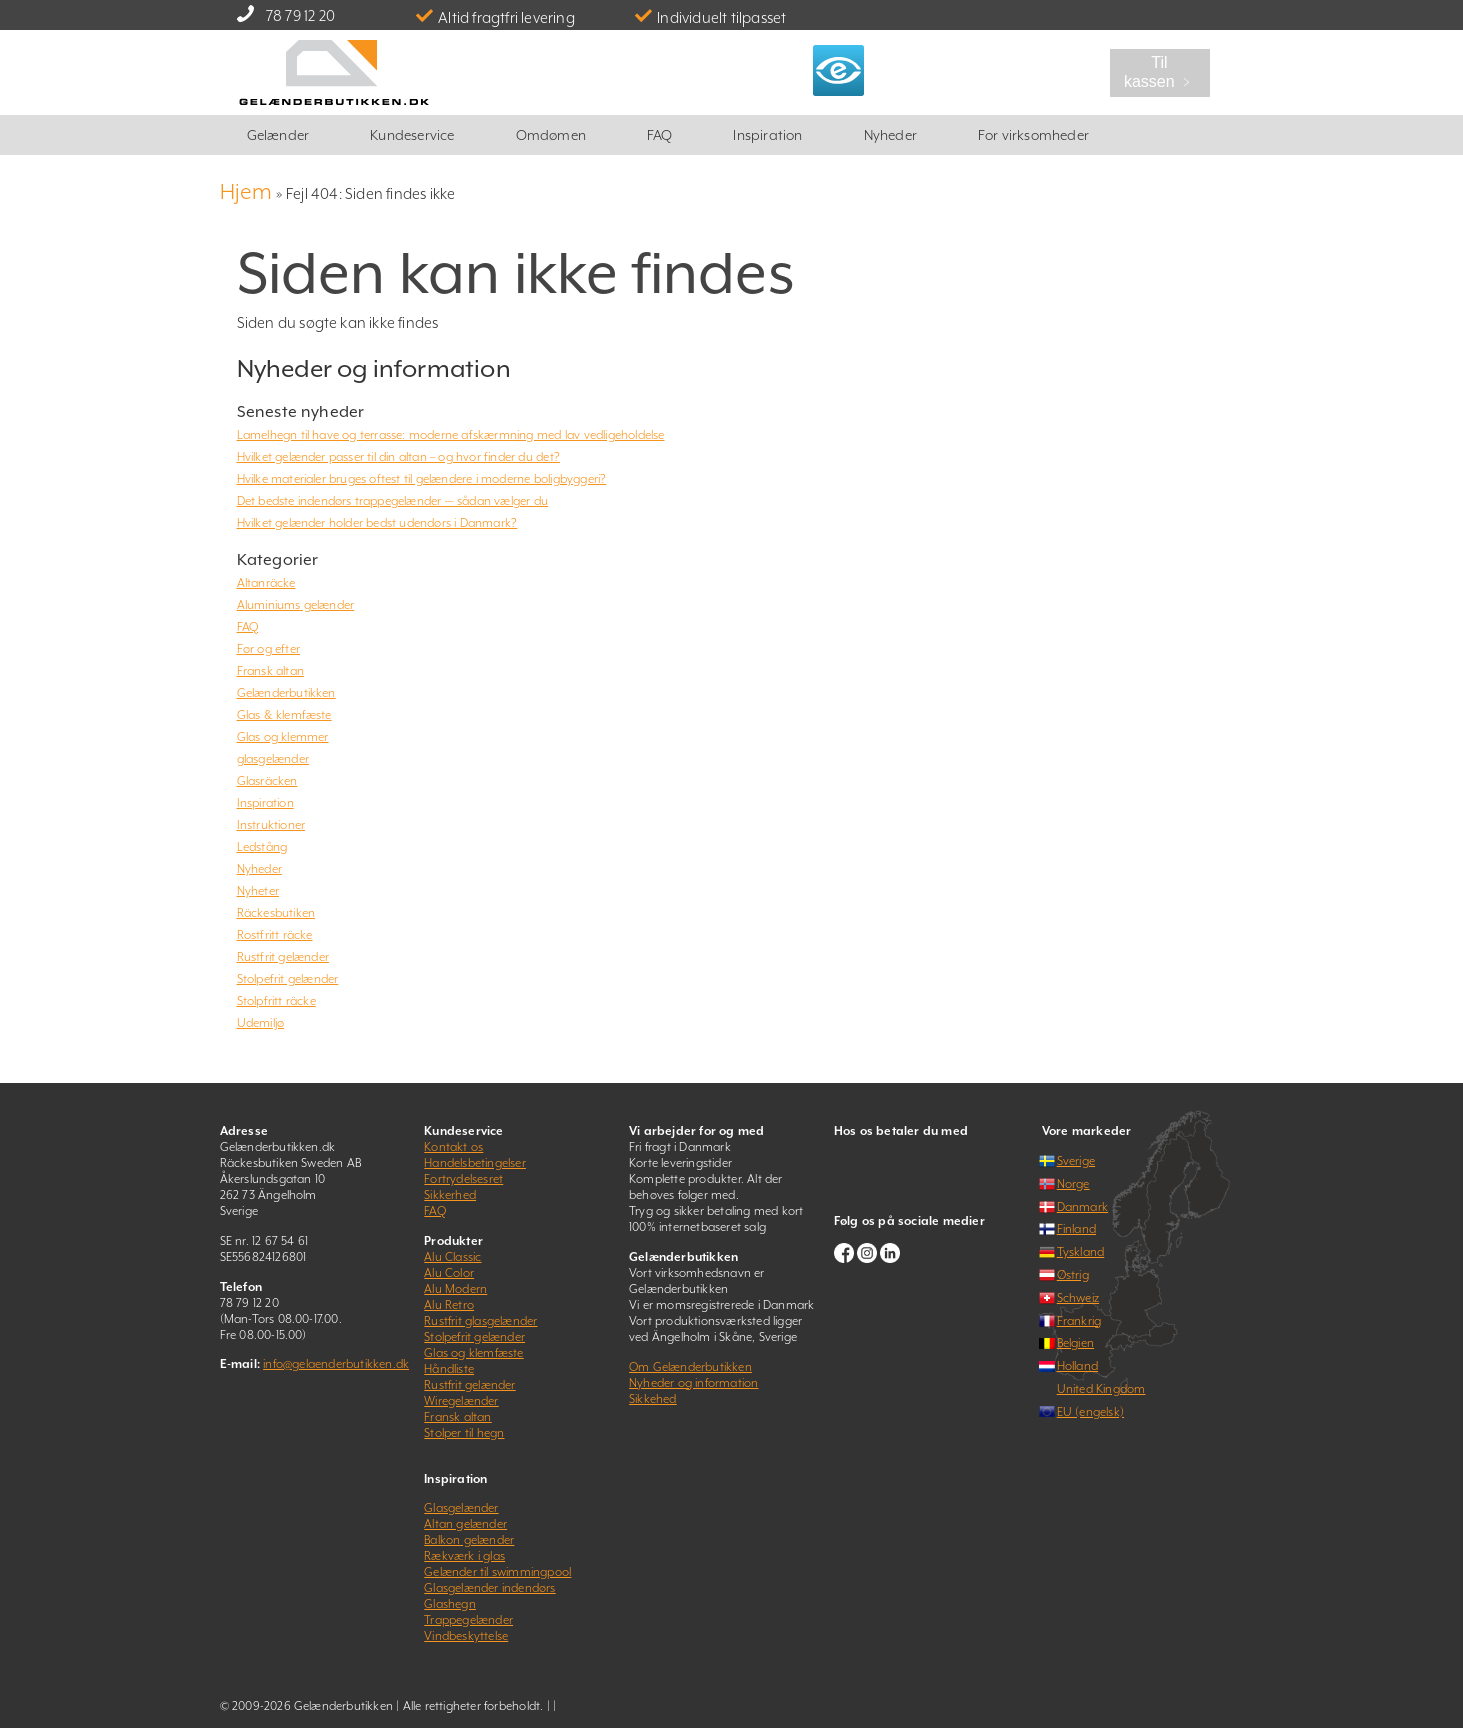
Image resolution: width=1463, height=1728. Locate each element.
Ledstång (262, 847)
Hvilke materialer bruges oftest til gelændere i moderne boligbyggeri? (422, 479)
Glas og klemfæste (473, 1353)
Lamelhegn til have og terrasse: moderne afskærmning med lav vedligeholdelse (451, 435)
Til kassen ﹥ (1159, 72)
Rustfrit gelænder (283, 957)
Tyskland (1081, 1252)
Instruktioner (271, 825)
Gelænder (278, 135)
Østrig (1073, 1275)
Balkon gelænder (469, 1540)
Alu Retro (449, 1305)
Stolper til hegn (464, 1433)
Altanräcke (266, 583)
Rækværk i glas (464, 1556)
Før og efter (268, 649)
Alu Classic (452, 1257)
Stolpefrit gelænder (288, 979)
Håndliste (449, 1369)
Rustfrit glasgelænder (480, 1321)
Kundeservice (412, 135)
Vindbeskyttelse (466, 1636)
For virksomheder (1033, 135)
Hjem (246, 191)
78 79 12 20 (300, 15)
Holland (1077, 1366)
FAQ (660, 135)
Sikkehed (653, 1399)
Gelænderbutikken (286, 693)
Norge (1073, 1184)
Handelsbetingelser (475, 1163)
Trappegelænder (468, 1620)
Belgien (1075, 1343)
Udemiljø (261, 1023)
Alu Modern (455, 1289)
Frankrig (1079, 1321)
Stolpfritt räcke (276, 1001)
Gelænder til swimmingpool (497, 1572)
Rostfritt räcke (275, 935)
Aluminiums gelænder (296, 605)
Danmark (1082, 1207)
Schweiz (1078, 1298)
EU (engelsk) (1090, 1412)
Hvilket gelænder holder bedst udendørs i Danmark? (377, 523)
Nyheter (258, 891)
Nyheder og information (693, 1383)
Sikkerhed (450, 1195)
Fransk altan (270, 671)
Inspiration (767, 135)
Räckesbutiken (276, 913)
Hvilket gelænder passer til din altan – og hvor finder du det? (398, 457)
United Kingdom (1101, 1389)
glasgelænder (273, 759)
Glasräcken (267, 781)
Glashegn (450, 1604)
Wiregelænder (461, 1401)
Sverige (1076, 1161)
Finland (1076, 1229)
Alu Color (449, 1273)
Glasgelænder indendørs (489, 1588)
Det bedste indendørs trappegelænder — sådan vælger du (393, 501)
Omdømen (551, 135)
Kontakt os (453, 1147)
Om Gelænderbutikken (690, 1367)
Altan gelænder (465, 1524)
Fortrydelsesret (463, 1179)
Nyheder (890, 135)
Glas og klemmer (283, 737)
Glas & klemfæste (284, 715)
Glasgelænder (461, 1508)
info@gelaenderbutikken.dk (336, 1364)
